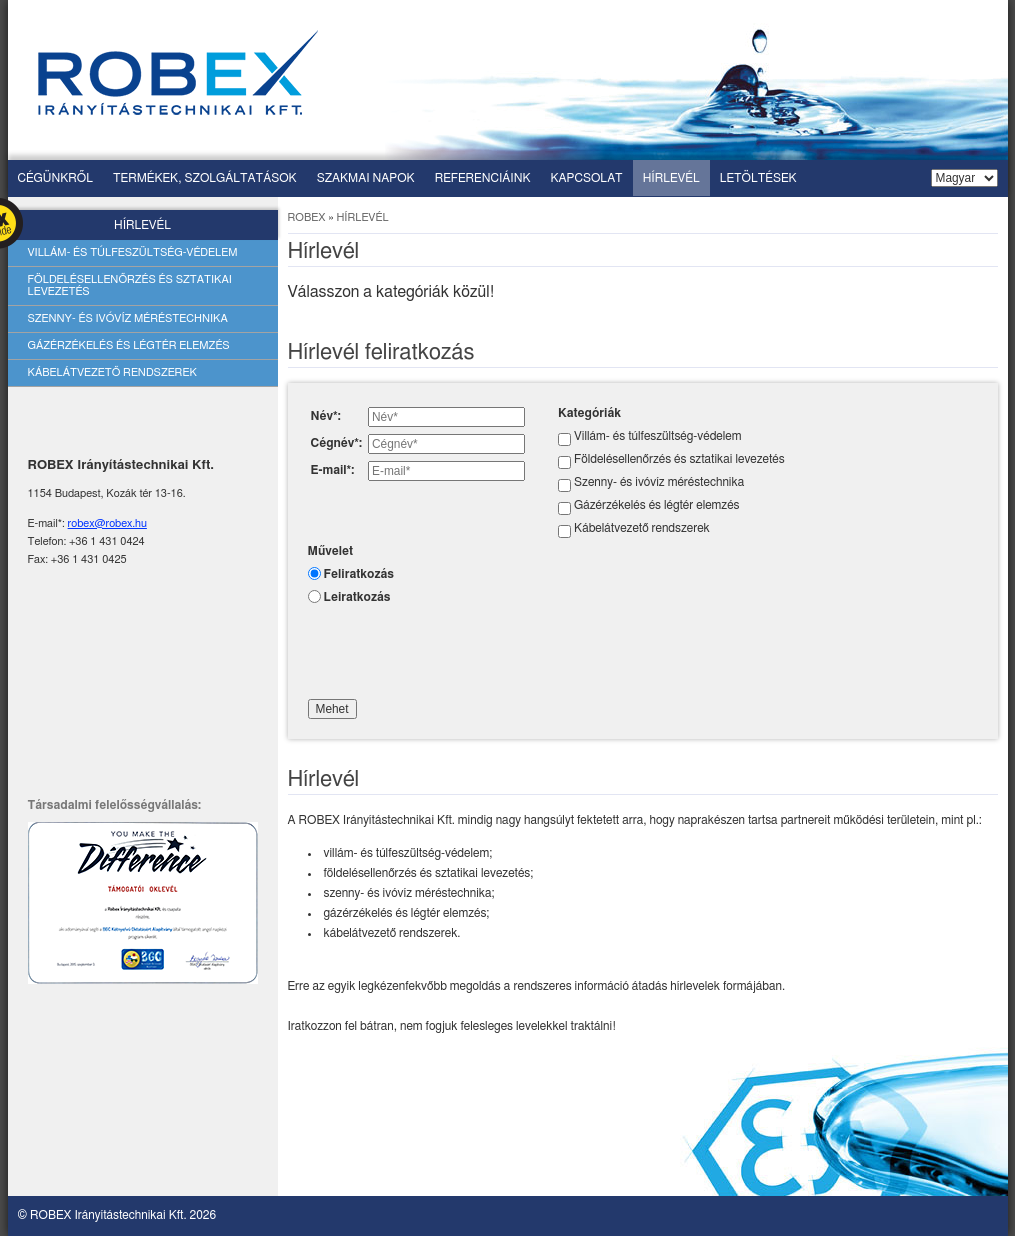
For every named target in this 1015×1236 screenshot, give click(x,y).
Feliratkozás (359, 574)
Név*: (326, 416)
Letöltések (758, 178)
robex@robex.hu (107, 523)
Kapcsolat (587, 178)
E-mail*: (333, 470)
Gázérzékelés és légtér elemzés (129, 345)
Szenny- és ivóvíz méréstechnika (128, 318)
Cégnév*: (337, 443)
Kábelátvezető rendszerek (112, 372)
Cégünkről (55, 178)
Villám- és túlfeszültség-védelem (133, 252)
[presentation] (460, 649)
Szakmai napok (366, 178)
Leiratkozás (357, 597)
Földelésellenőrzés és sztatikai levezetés (130, 285)
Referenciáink (483, 178)
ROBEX (307, 217)
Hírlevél (671, 178)
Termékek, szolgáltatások (205, 178)
